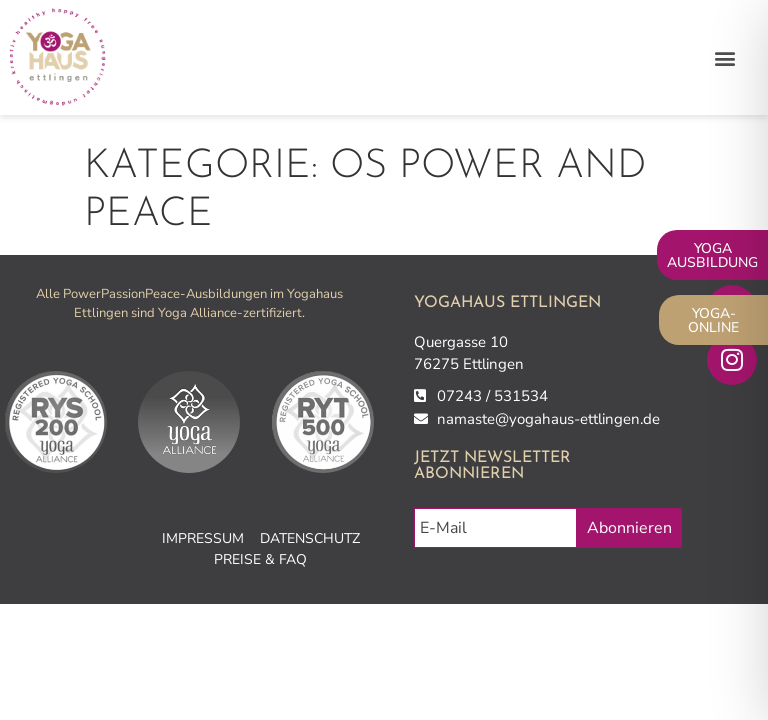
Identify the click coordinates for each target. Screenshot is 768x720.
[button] (725, 57)
